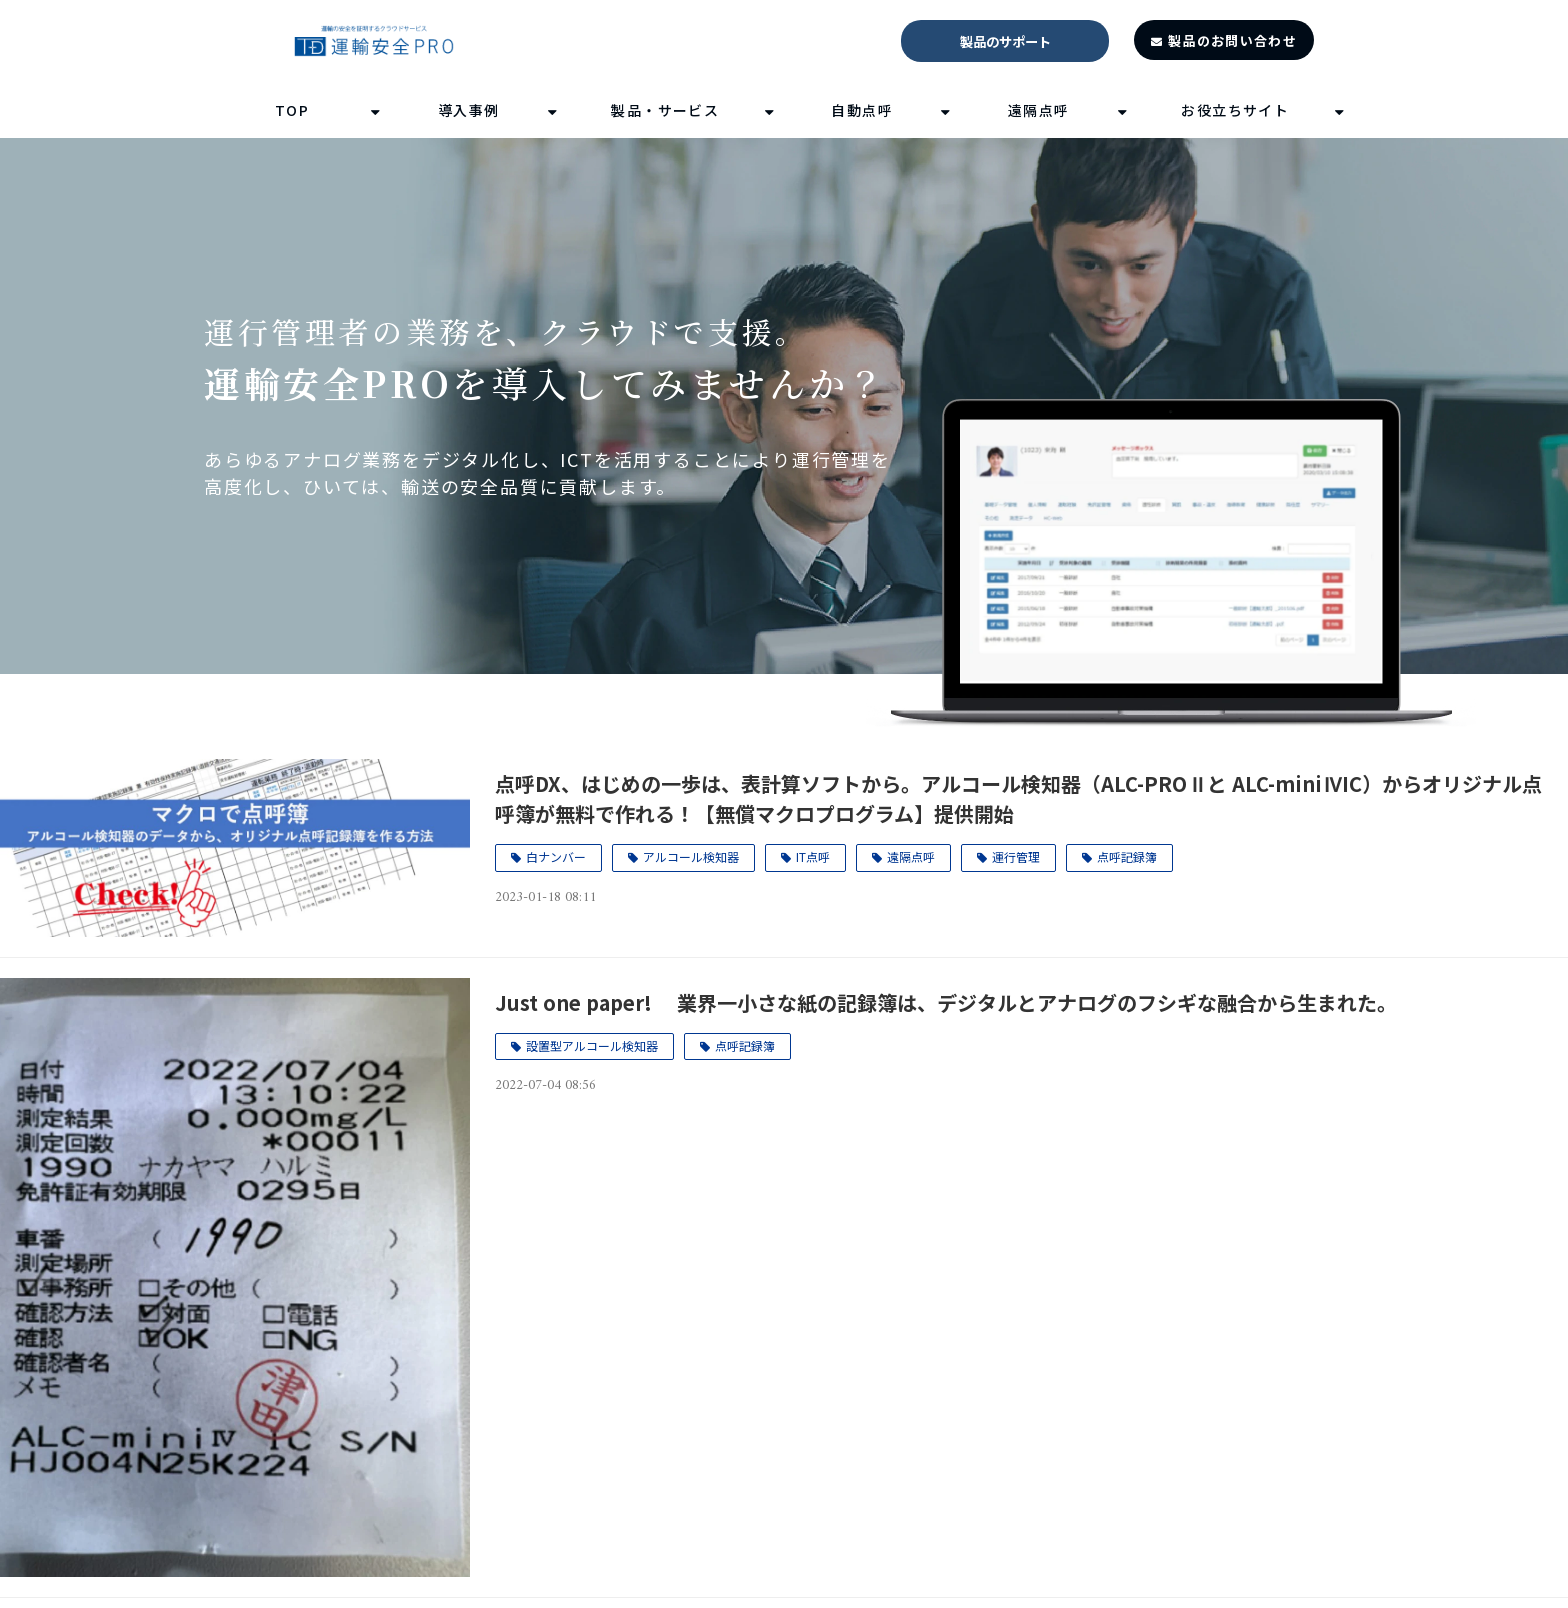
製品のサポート (1005, 41)
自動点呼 (862, 110)
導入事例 (469, 110)
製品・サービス (665, 110)
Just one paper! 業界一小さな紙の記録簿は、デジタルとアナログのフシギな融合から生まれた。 (946, 1002)
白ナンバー (556, 856)
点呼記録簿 (1127, 856)
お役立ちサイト (1235, 110)
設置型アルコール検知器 (592, 1045)
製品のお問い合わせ (1232, 40)
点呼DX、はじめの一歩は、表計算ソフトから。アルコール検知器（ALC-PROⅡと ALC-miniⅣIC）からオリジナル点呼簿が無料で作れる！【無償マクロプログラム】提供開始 (1018, 798)
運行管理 (1016, 856)
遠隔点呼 (1039, 110)
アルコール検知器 (691, 856)
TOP (292, 110)
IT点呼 (813, 856)
